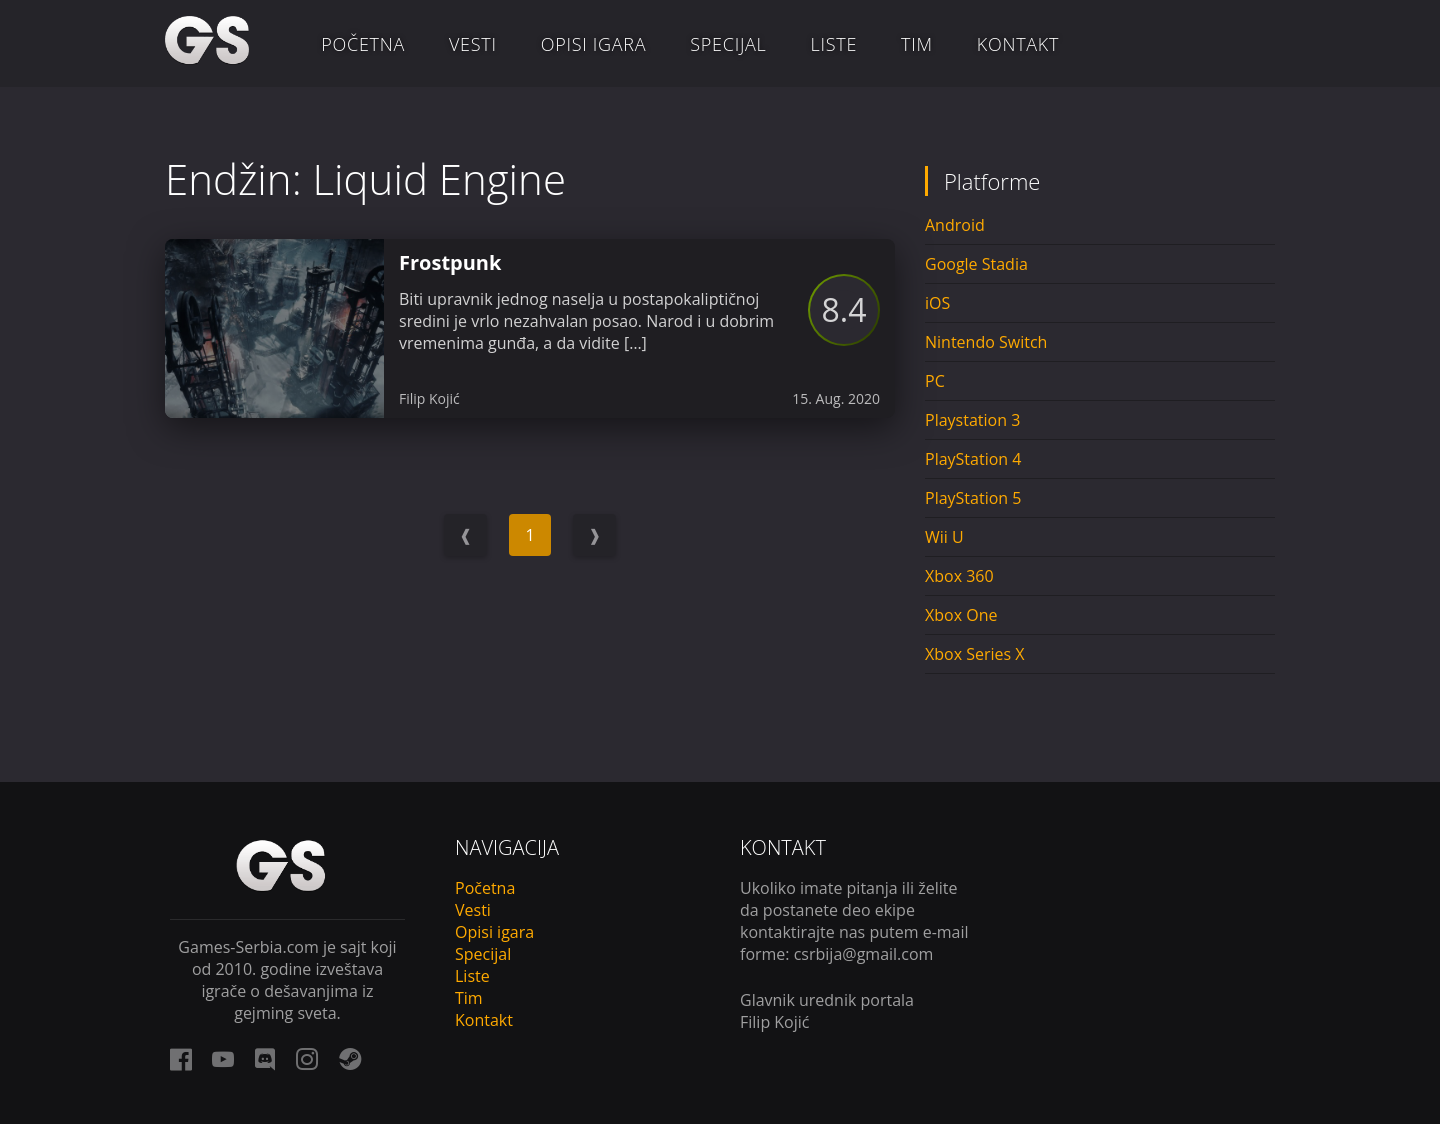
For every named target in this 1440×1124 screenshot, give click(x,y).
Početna (363, 44)
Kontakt (1018, 44)
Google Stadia (976, 264)
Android (955, 225)
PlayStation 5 (973, 498)
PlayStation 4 (973, 459)
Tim (917, 44)
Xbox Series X (975, 654)
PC (935, 381)
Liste (834, 44)
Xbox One (961, 615)
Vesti (473, 44)
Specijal (728, 44)
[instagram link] (307, 1059)
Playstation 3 (972, 420)
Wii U (944, 537)
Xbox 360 (959, 576)
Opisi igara (594, 44)
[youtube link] (223, 1059)
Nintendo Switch (986, 342)
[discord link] (265, 1059)
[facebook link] (181, 1059)
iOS (937, 303)
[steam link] (350, 1059)
